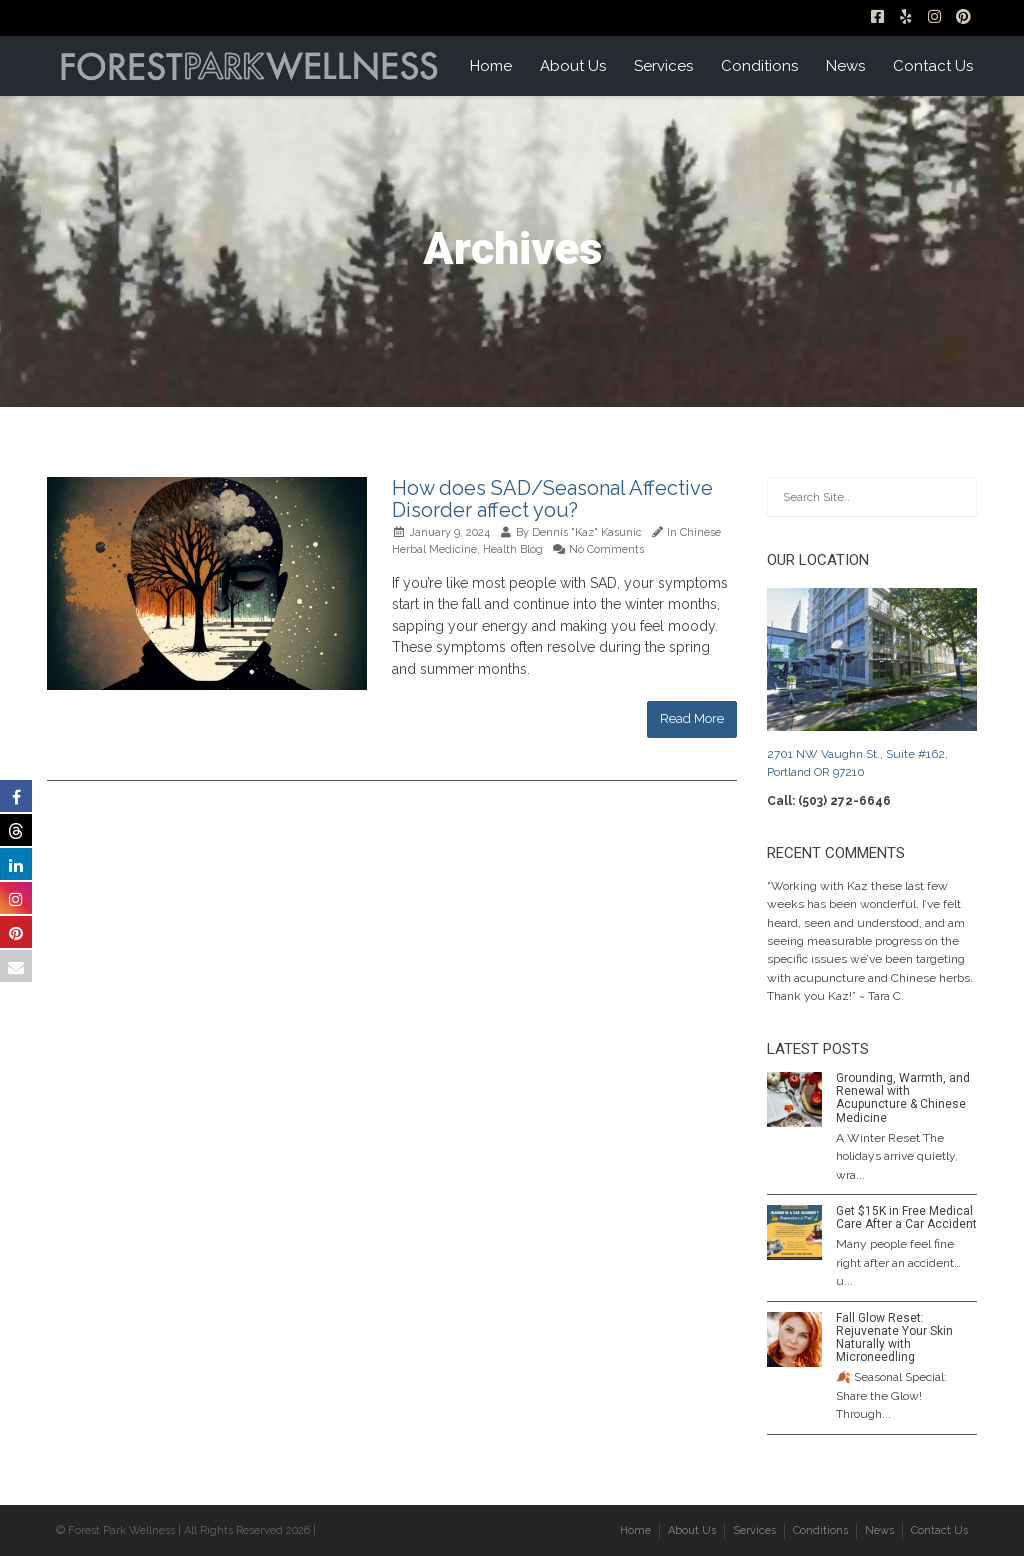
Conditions (759, 66)
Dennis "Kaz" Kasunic (587, 532)
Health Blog (513, 549)
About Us (573, 66)
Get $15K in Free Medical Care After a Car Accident (906, 1217)
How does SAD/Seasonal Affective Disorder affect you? (552, 499)
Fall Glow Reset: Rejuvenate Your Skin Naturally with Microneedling (894, 1338)
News (845, 66)
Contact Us (933, 66)
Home (491, 66)
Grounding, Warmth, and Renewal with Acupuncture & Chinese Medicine (903, 1098)
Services (663, 66)
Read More (692, 718)
